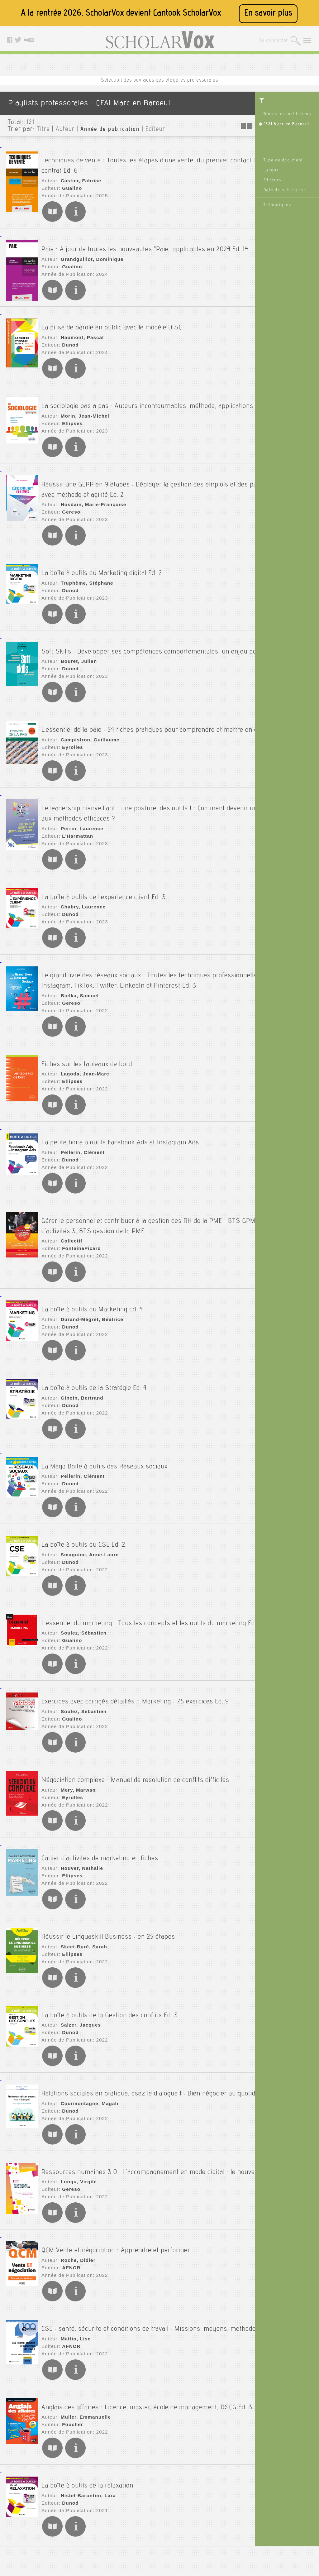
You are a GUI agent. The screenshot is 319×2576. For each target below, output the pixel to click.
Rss (207, 2508)
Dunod (68, 330)
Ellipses (69, 411)
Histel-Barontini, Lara (84, 2382)
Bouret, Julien (76, 636)
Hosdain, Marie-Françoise (89, 484)
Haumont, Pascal (79, 323)
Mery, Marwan (75, 1699)
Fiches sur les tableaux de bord (86, 1021)
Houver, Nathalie (78, 1771)
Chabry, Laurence (80, 870)
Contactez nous (218, 2492)
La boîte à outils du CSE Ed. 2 (83, 1463)
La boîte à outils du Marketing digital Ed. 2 (101, 546)
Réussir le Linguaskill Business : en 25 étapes (108, 1833)
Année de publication (110, 129)
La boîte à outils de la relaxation (87, 2372)
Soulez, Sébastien (80, 1554)
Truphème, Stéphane (83, 556)
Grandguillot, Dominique (88, 245)
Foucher (70, 2317)
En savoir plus (268, 13)
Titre (43, 129)
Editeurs (272, 180)
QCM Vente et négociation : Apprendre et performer (115, 2139)
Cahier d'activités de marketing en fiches (99, 1761)
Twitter (210, 2523)
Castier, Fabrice (78, 173)
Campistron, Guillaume (86, 717)
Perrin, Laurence (79, 798)
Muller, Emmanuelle (82, 2310)
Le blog (210, 2500)
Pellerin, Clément (79, 1103)
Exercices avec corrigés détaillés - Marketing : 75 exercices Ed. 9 (135, 1616)
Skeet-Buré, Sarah (80, 1843)
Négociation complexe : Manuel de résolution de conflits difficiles (135, 1689)
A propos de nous (139, 2516)
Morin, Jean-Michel (81, 403)
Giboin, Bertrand (78, 1329)
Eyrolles (70, 725)
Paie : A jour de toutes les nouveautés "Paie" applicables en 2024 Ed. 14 (144, 235)
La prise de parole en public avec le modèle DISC (111, 313)
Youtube (211, 2531)
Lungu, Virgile (76, 2077)
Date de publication (285, 190)
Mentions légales (138, 2500)
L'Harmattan (74, 805)
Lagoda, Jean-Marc (81, 1031)
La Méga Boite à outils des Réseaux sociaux (104, 1391)
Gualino (69, 181)
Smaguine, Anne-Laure (86, 1473)
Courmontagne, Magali (85, 1996)
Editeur (155, 129)
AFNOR (69, 2156)
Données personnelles (143, 2531)
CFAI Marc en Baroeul (286, 124)
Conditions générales (143, 2523)
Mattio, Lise (73, 2229)
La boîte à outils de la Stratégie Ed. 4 (94, 1319)
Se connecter (273, 40)
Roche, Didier (75, 2149)
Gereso (68, 491)
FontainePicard (78, 1191)
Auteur (65, 129)
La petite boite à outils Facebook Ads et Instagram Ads (120, 1093)
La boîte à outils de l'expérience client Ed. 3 (103, 860)
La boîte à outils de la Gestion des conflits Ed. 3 (109, 1906)
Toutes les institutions (287, 114)
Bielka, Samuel (76, 958)
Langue (271, 170)
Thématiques (277, 205)
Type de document (283, 160)
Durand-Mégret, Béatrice (88, 1256)
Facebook (212, 2516)
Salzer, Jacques (77, 1915)
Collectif (69, 1184)
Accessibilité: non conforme (149, 2508)
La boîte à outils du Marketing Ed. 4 (92, 1246)
